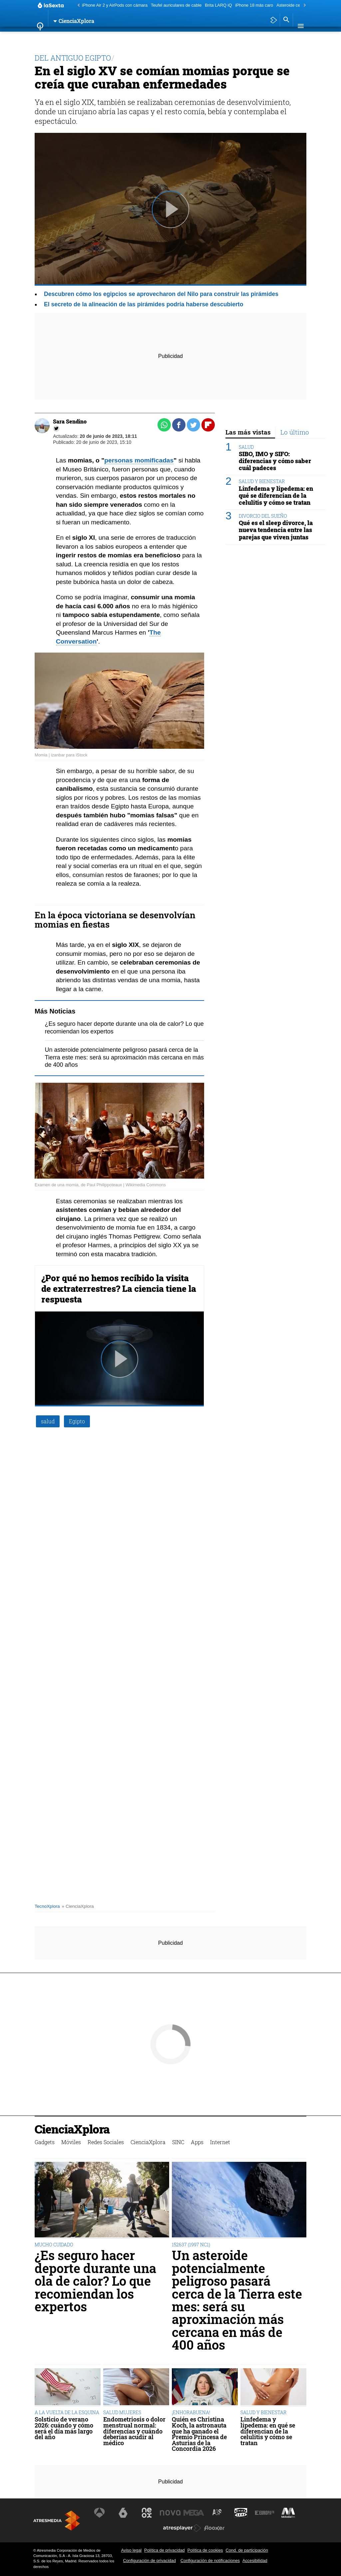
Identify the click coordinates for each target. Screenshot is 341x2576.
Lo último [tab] (294, 432)
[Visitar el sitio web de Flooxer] (214, 2528)
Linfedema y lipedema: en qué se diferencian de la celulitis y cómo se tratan (276, 495)
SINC (188, 38)
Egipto (77, 1421)
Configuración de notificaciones (210, 2560)
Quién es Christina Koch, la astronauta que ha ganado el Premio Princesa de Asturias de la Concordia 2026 (199, 2434)
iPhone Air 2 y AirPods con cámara (115, 5)
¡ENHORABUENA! (191, 2412)
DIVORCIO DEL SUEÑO (263, 516)
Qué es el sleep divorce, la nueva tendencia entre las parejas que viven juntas (276, 529)
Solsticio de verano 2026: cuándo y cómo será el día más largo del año (64, 2428)
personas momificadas (138, 460)
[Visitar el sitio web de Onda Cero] (240, 2513)
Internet (230, 38)
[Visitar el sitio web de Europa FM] (263, 2513)
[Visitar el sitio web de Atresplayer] (182, 2528)
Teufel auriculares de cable (176, 5)
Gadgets (49, 38)
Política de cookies (205, 2550)
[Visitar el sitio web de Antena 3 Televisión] (101, 2513)
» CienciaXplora (78, 1906)
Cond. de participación (246, 2550)
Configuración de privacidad (149, 2560)
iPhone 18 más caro (254, 5)
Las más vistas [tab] (248, 432)
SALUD (246, 447)
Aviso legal (131, 2550)
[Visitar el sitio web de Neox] (148, 2513)
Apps (206, 38)
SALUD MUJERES (122, 2412)
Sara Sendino (70, 421)
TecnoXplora (47, 1906)
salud (48, 1421)
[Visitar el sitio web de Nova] (170, 2513)
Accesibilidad (254, 2560)
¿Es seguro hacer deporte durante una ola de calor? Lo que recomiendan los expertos (95, 2281)
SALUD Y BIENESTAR (262, 481)
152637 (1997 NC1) (191, 2244)
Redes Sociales (113, 38)
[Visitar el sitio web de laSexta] (124, 2513)
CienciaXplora (158, 38)
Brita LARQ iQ (218, 5)
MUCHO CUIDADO (54, 2244)
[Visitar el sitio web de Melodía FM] (286, 2513)
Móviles (77, 38)
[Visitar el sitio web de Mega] (194, 2513)
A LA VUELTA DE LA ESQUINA (67, 2412)
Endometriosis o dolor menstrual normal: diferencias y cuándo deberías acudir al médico (134, 2431)
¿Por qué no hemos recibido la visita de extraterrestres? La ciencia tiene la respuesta (118, 1288)
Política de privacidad (164, 2550)
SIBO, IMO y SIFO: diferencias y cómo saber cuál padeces (275, 460)
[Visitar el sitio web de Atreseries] (217, 2513)
